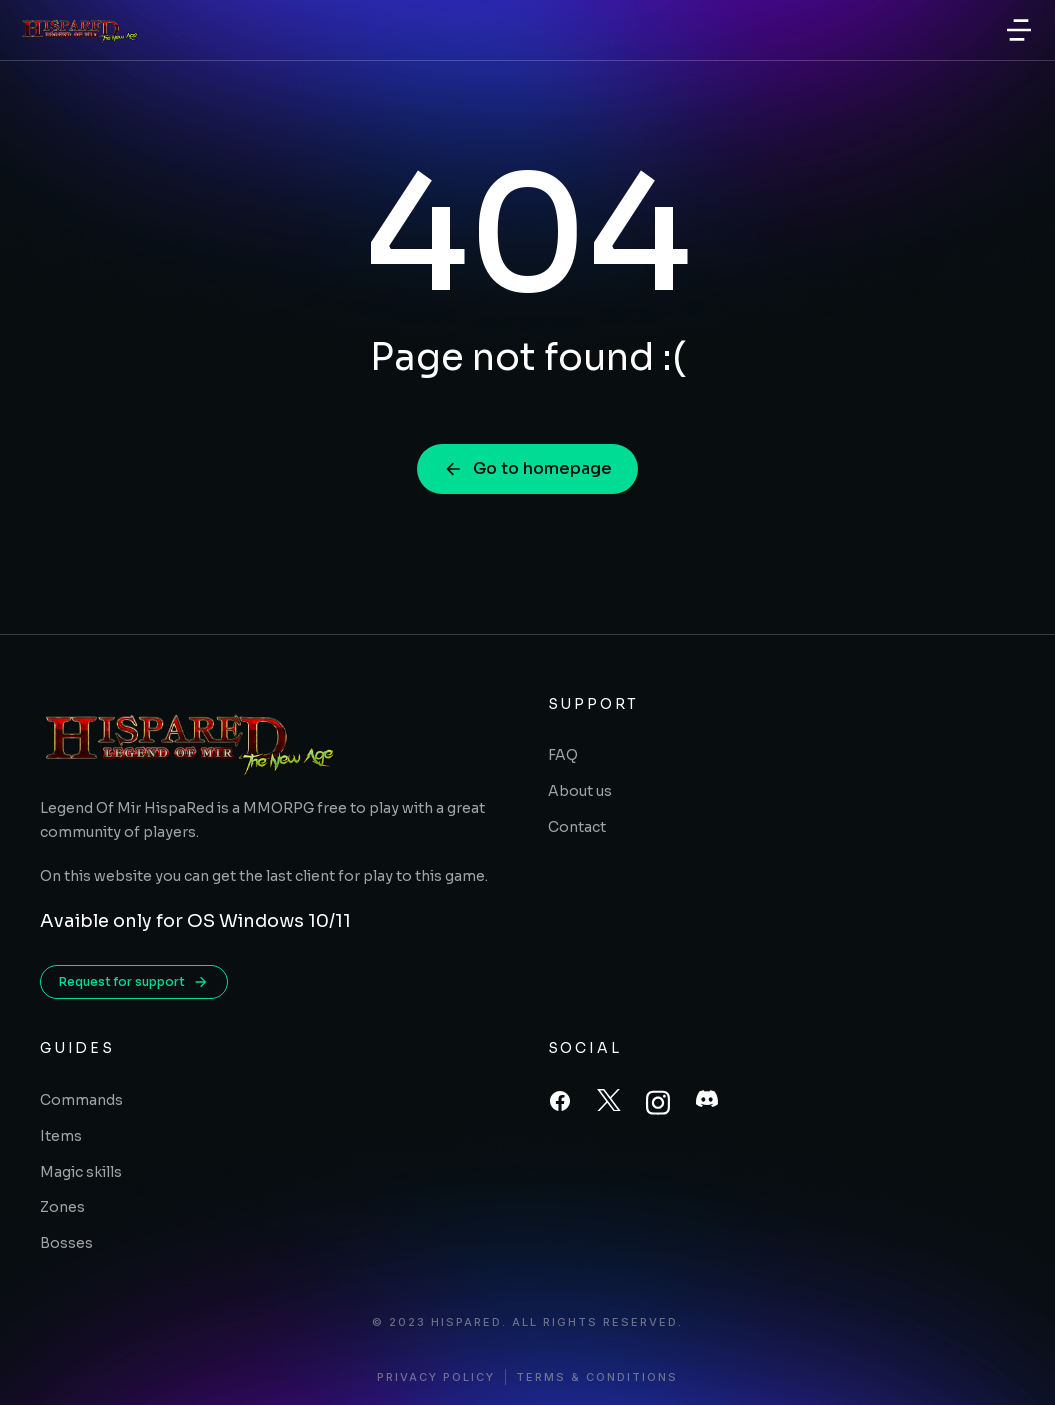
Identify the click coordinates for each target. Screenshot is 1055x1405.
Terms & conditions (597, 1377)
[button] (1019, 30)
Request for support (134, 982)
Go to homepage (527, 468)
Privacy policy (436, 1377)
